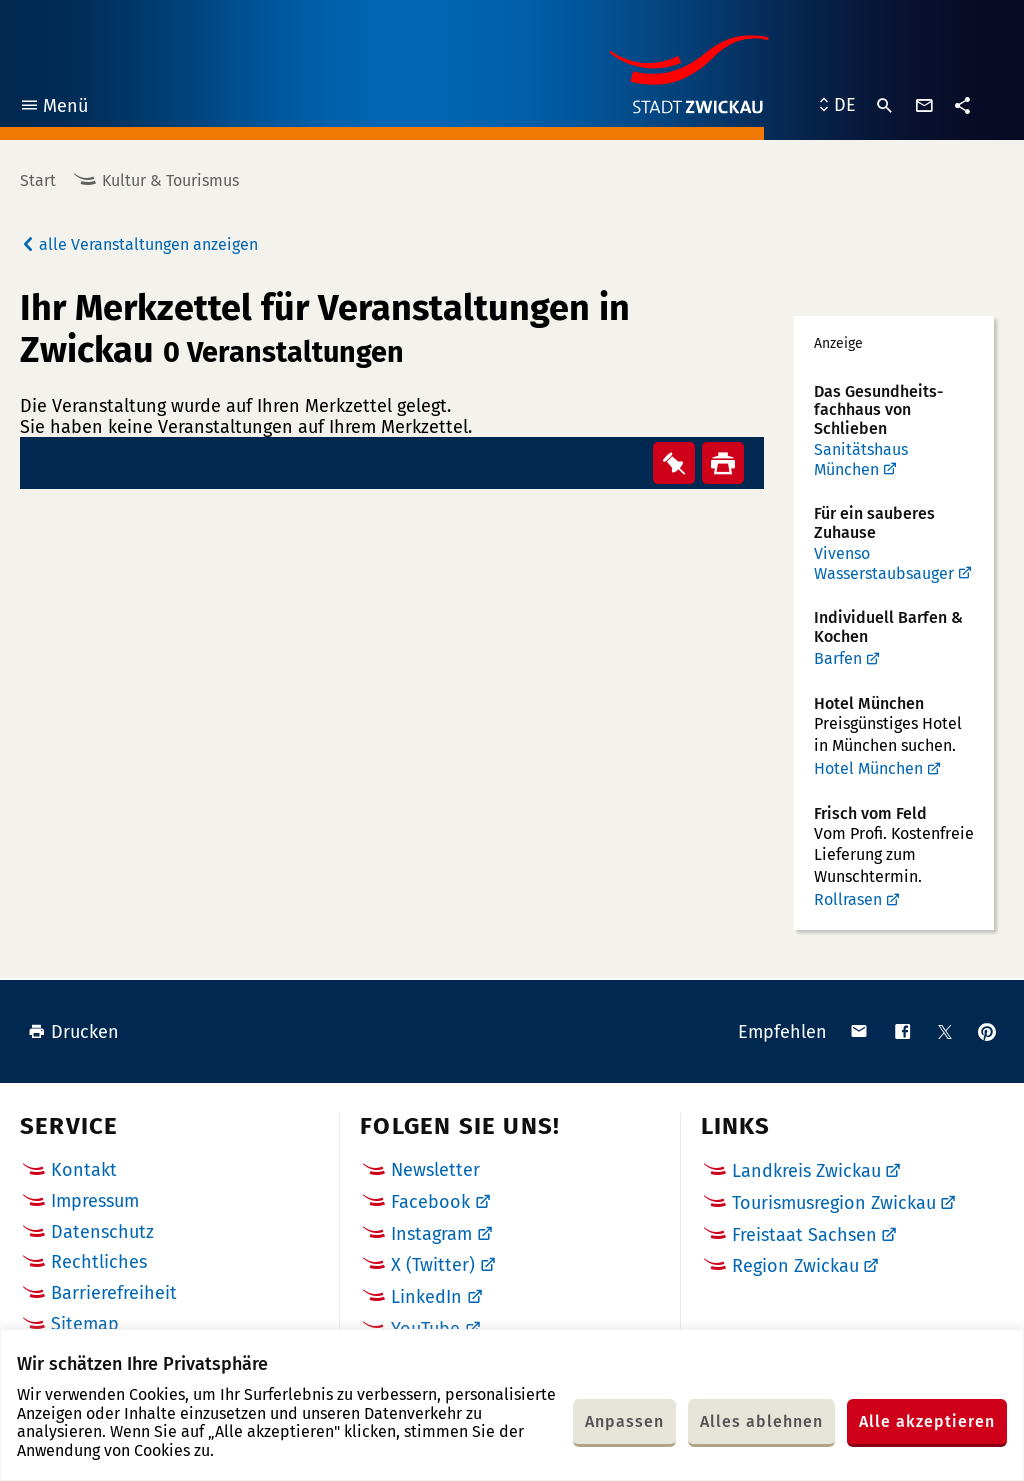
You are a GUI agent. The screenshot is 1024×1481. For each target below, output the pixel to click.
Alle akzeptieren (927, 1421)
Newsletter (435, 1170)
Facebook (430, 1202)
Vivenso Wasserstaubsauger (884, 563)
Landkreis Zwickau (806, 1171)
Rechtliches (99, 1262)
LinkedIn (426, 1297)
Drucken (73, 1032)
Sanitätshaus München (861, 459)
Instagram (431, 1234)
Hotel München (868, 768)
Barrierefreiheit (114, 1293)
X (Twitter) (433, 1265)
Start (38, 180)
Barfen (838, 658)
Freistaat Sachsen (804, 1235)
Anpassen (624, 1421)
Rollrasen (848, 899)
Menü (53, 108)
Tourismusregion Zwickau (834, 1203)
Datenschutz (102, 1232)
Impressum (95, 1201)
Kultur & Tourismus (170, 180)
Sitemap (85, 1324)
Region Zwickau (795, 1266)
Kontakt (84, 1170)
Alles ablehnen (761, 1421)
